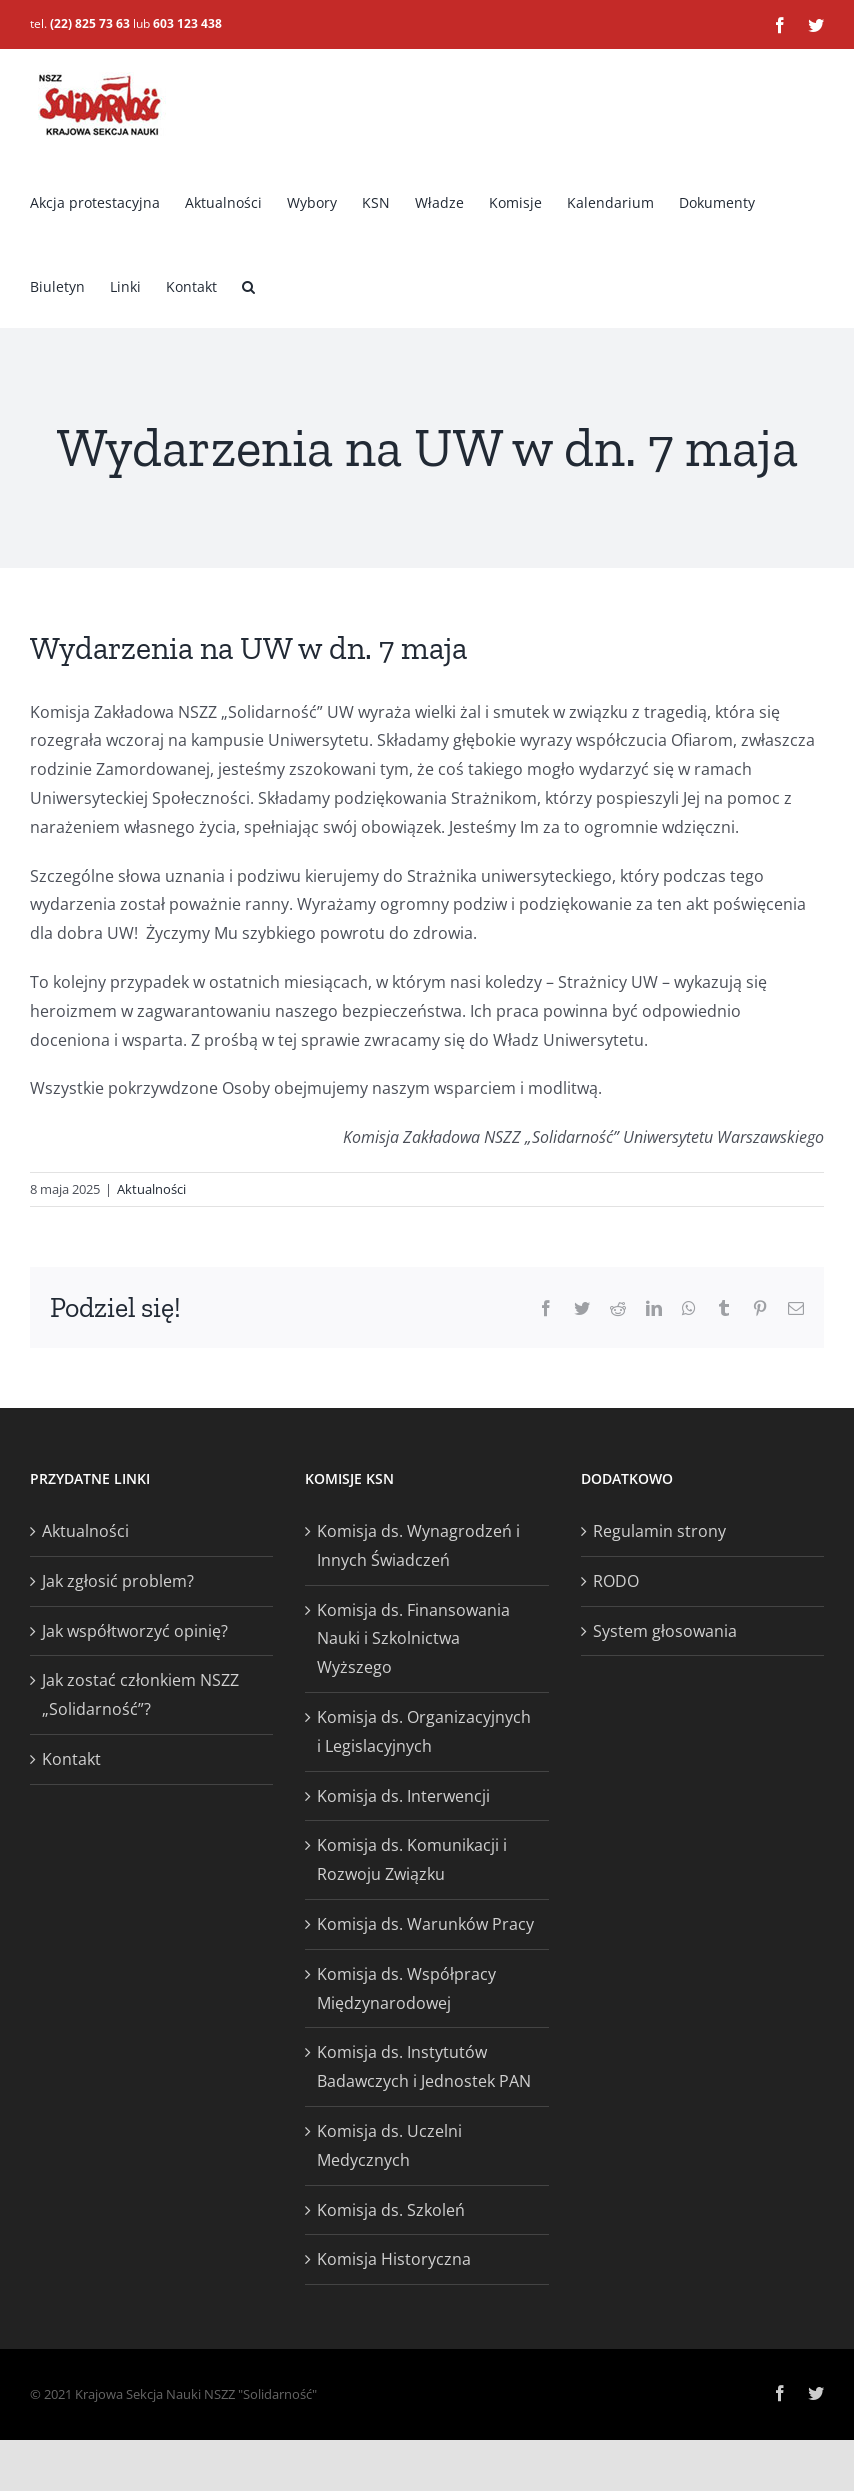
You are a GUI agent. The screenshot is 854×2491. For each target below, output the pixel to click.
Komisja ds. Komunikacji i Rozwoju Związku (412, 1859)
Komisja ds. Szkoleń (391, 2210)
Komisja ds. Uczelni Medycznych (389, 2145)
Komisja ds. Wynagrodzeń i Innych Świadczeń (418, 1545)
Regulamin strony (659, 1531)
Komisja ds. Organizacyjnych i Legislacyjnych (424, 1731)
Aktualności (151, 1189)
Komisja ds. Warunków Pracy (425, 1924)
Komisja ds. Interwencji (403, 1796)
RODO (616, 1581)
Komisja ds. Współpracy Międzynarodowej (406, 1988)
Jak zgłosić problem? (118, 1581)
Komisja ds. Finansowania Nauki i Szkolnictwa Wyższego (413, 1639)
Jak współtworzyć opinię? (135, 1631)
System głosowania (665, 1631)
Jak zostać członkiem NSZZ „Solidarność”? (140, 1694)
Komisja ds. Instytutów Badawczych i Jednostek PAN (424, 2066)
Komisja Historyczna (394, 2259)
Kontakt (71, 1759)
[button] (248, 285)
